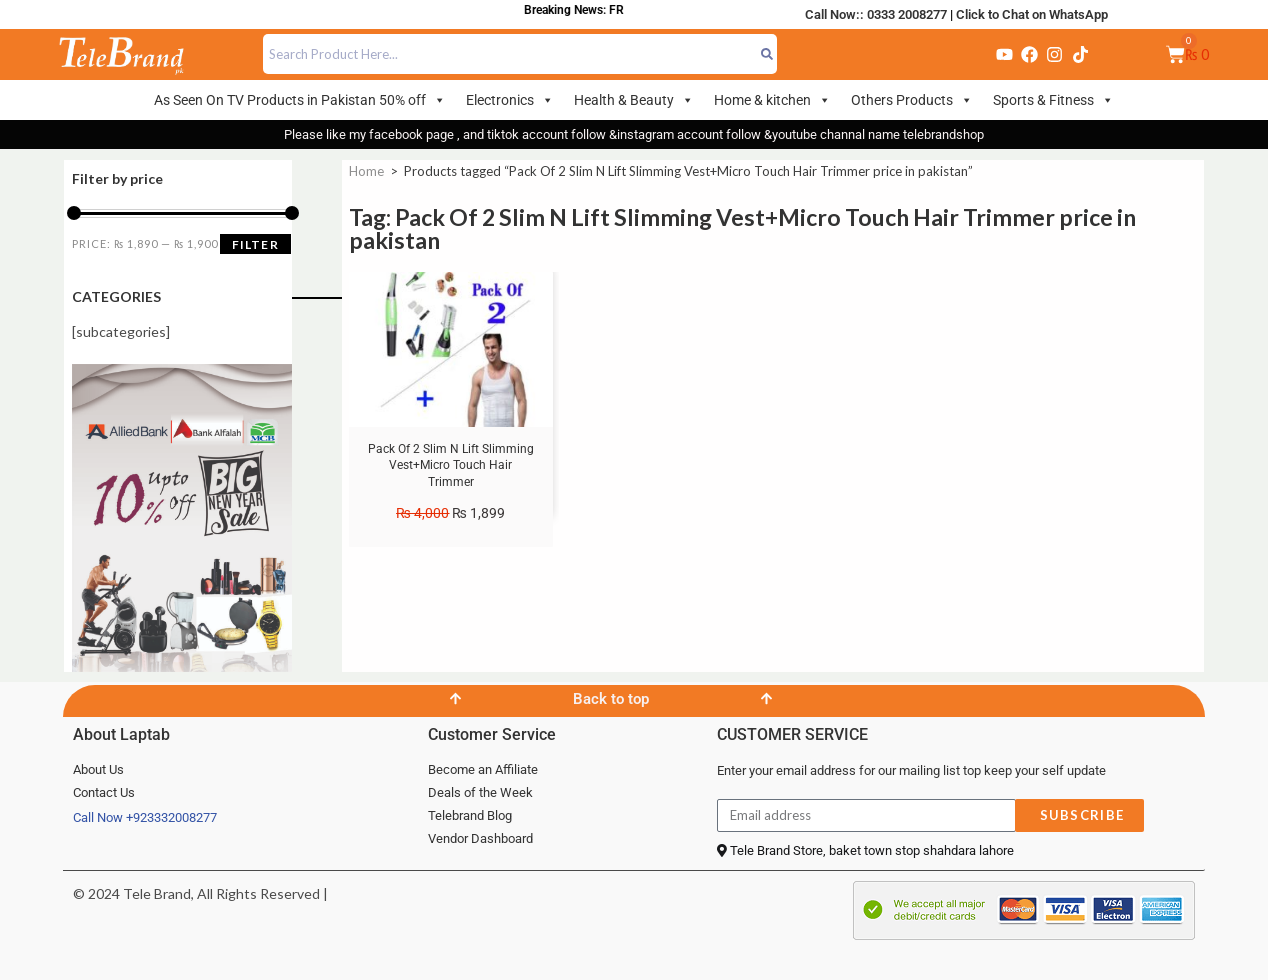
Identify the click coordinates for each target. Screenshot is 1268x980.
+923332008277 (171, 817)
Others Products (912, 100)
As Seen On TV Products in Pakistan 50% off (300, 100)
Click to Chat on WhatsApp (1032, 14)
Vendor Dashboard (480, 838)
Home (366, 171)
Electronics (510, 100)
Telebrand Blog (470, 815)
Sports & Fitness (1053, 100)
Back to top (611, 699)
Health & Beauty (634, 100)
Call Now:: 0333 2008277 (876, 14)
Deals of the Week (480, 792)
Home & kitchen (772, 100)
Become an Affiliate (483, 769)
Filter (255, 244)
